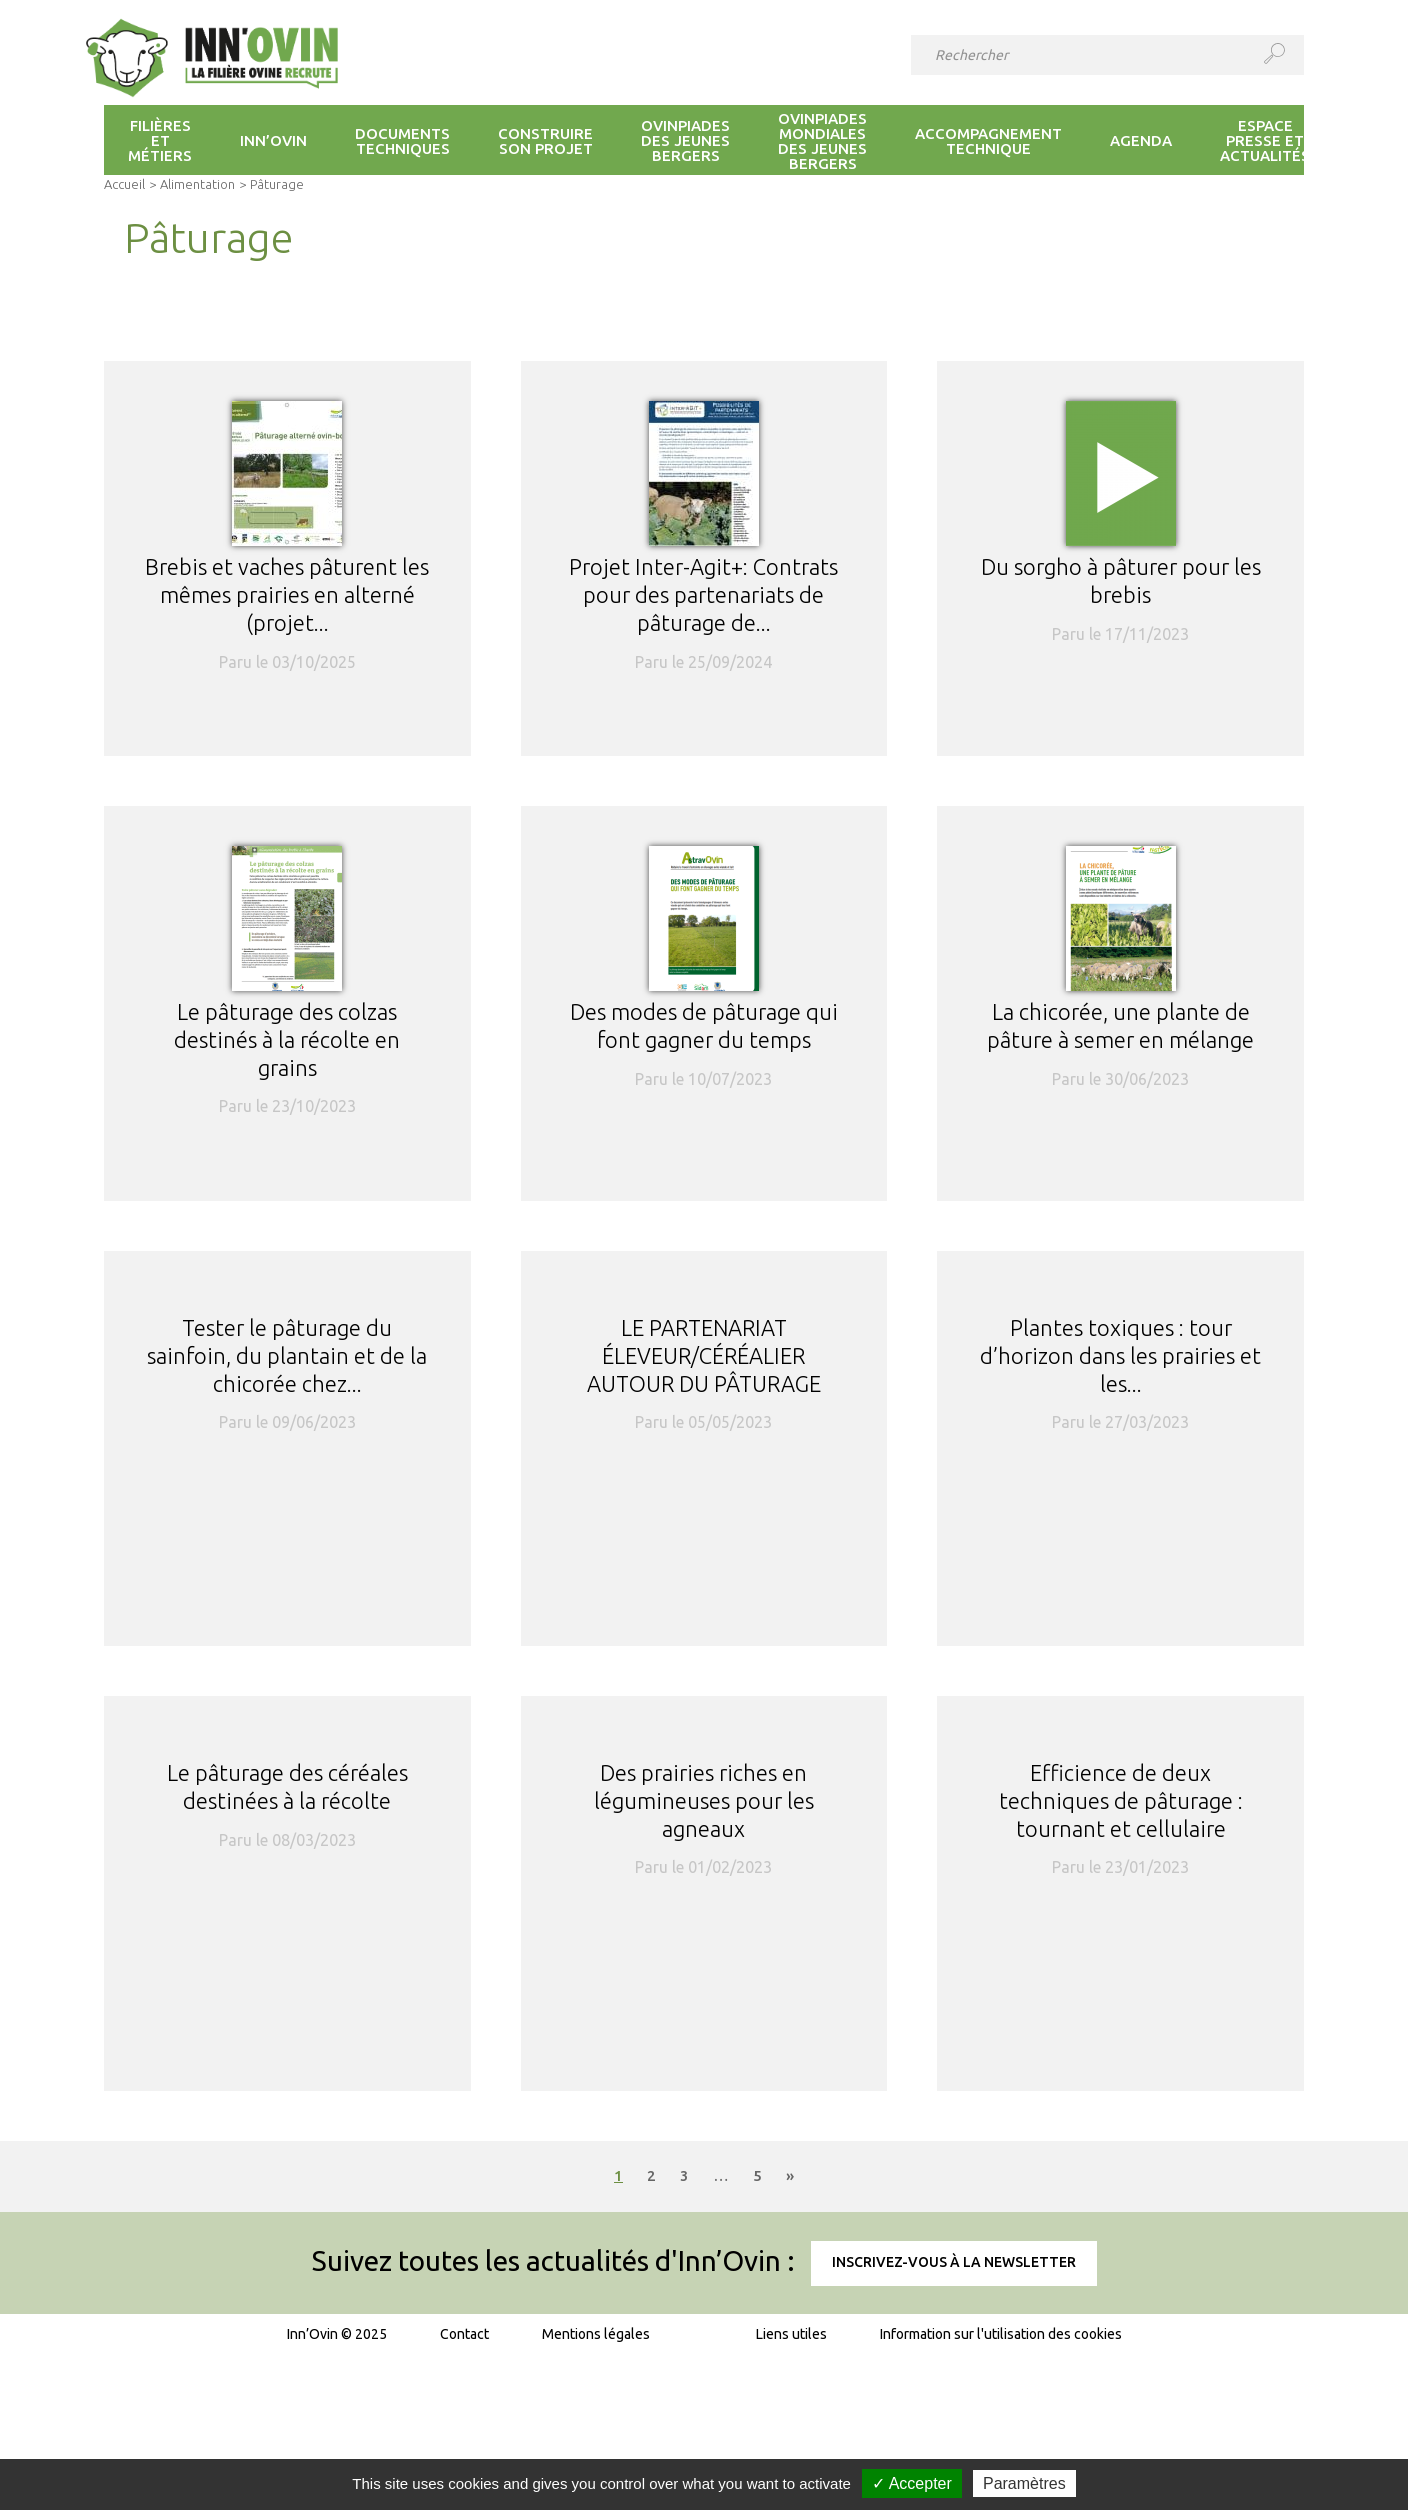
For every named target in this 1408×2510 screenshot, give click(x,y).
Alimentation (197, 184)
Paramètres (1024, 2483)
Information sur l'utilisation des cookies (1001, 2334)
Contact (464, 2334)
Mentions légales (596, 2334)
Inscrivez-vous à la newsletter (954, 2262)
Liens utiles (791, 2334)
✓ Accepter (912, 2483)
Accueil (124, 184)
